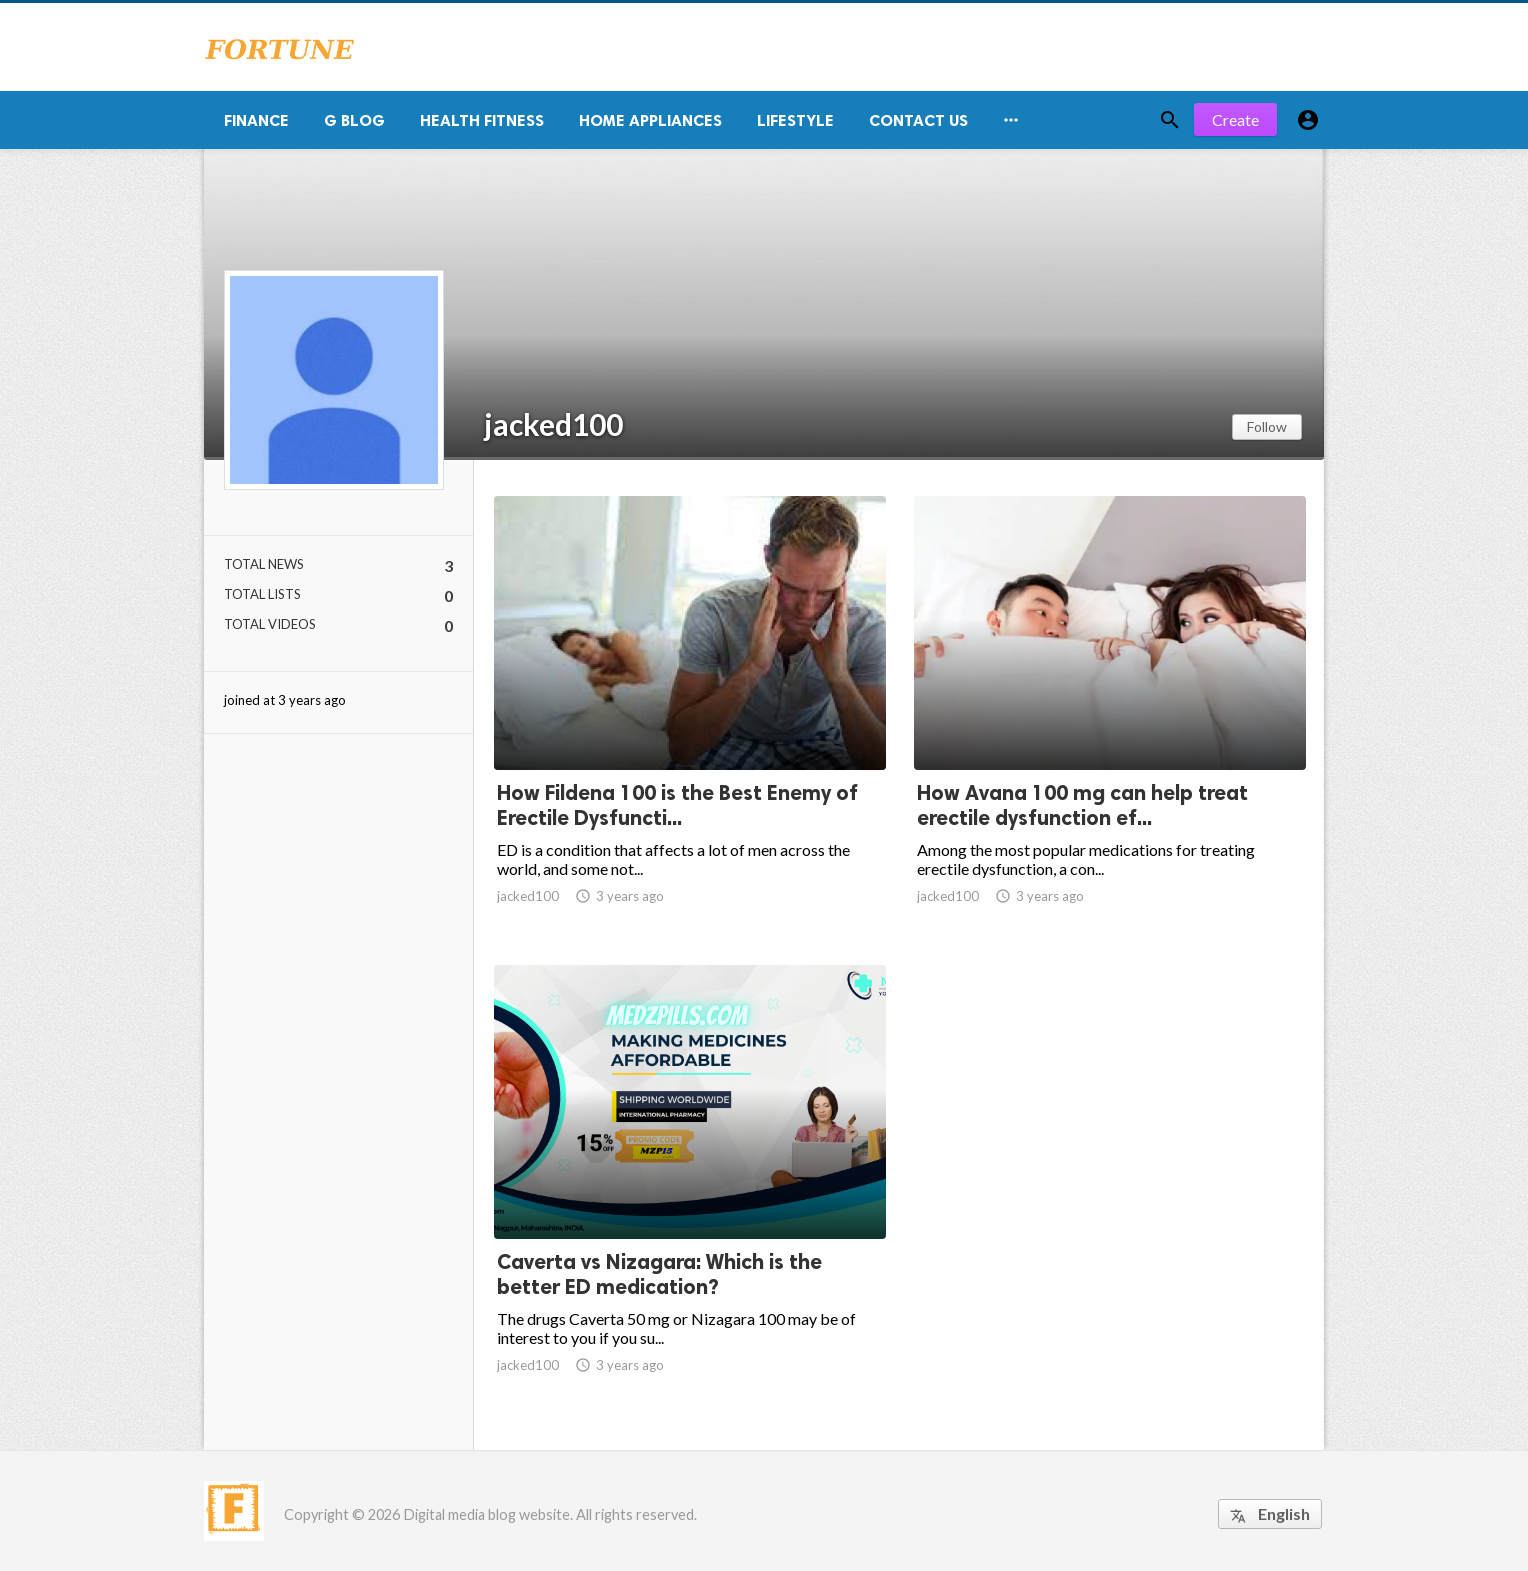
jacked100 (553, 424)
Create (1235, 119)
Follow (1267, 426)
